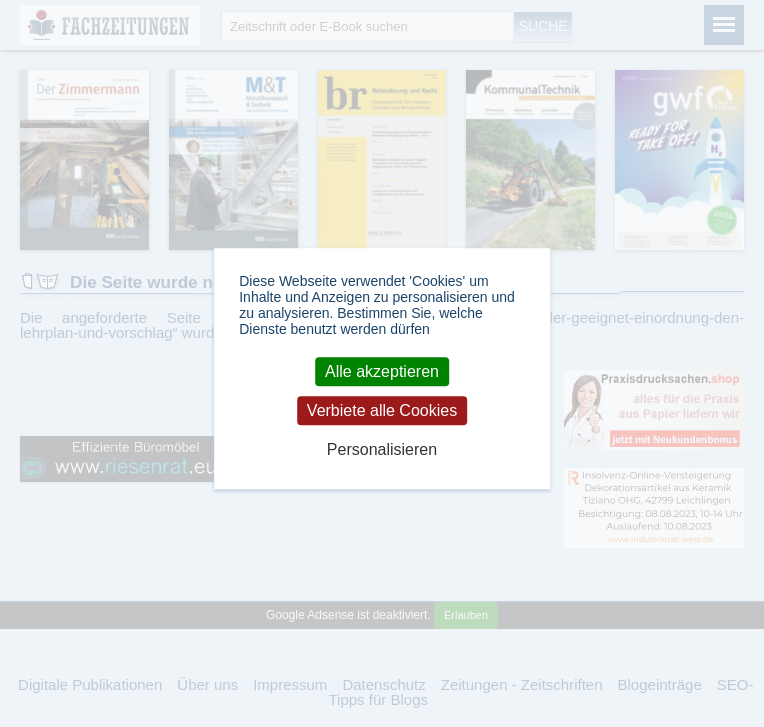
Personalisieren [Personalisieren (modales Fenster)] (382, 449)
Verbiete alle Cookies (382, 410)
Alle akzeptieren (382, 371)
